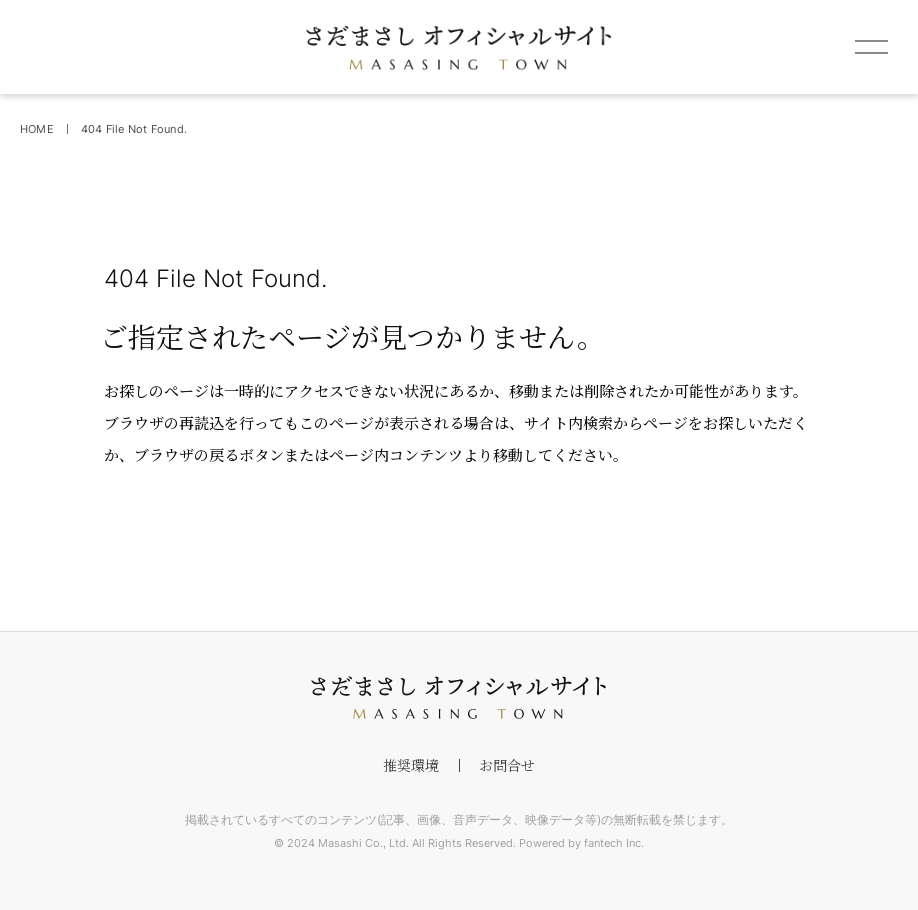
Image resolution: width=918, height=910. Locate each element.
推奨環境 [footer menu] (411, 765)
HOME (37, 129)
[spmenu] (871, 47)
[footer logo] (459, 698)
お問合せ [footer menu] (507, 765)
